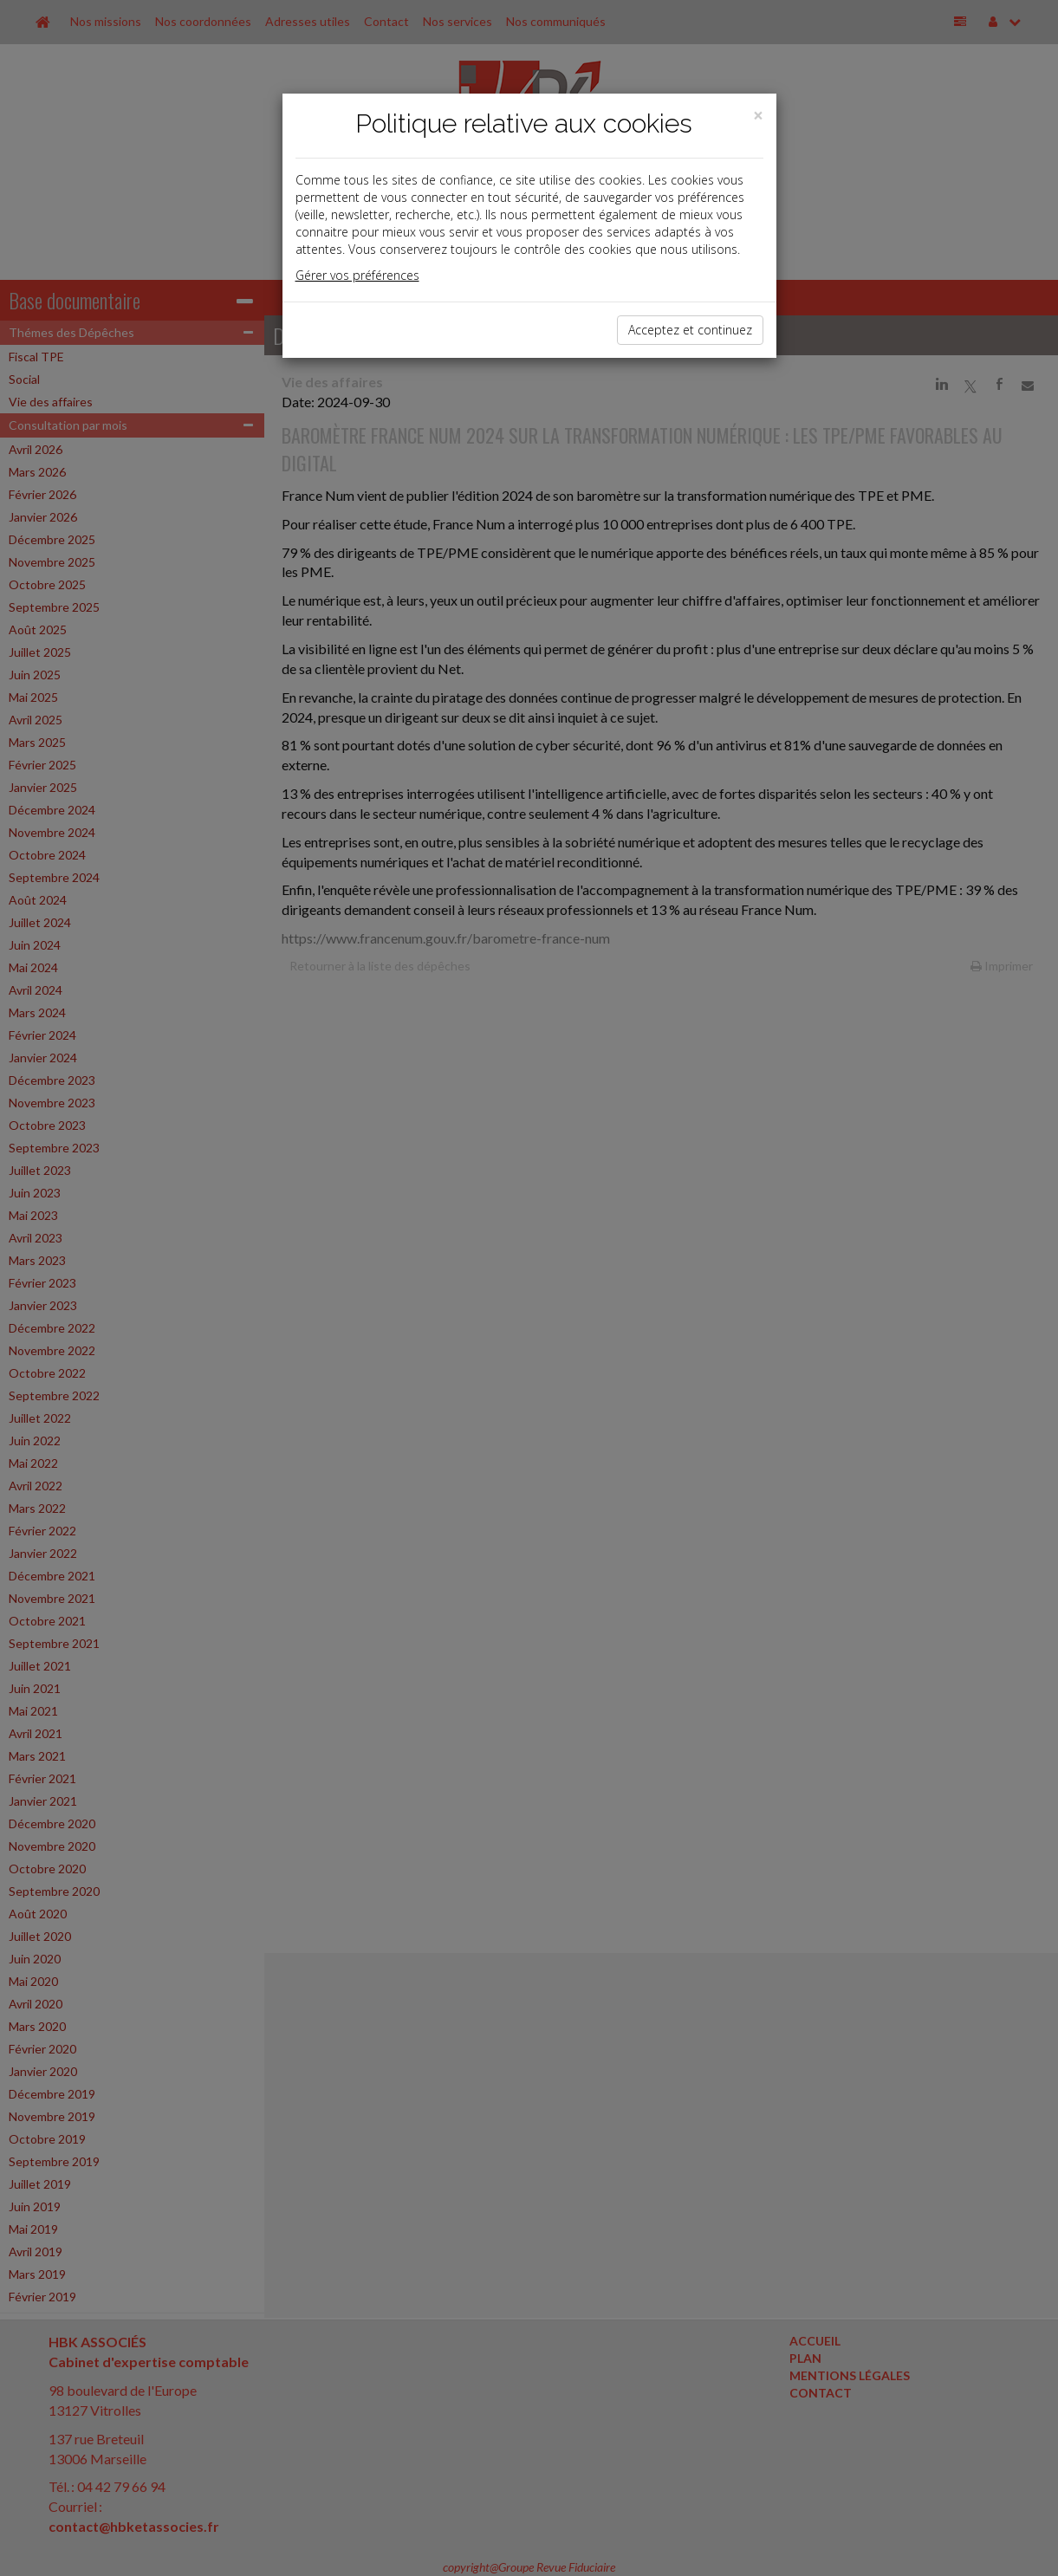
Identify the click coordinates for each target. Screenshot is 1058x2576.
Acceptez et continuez (690, 329)
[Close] (758, 116)
